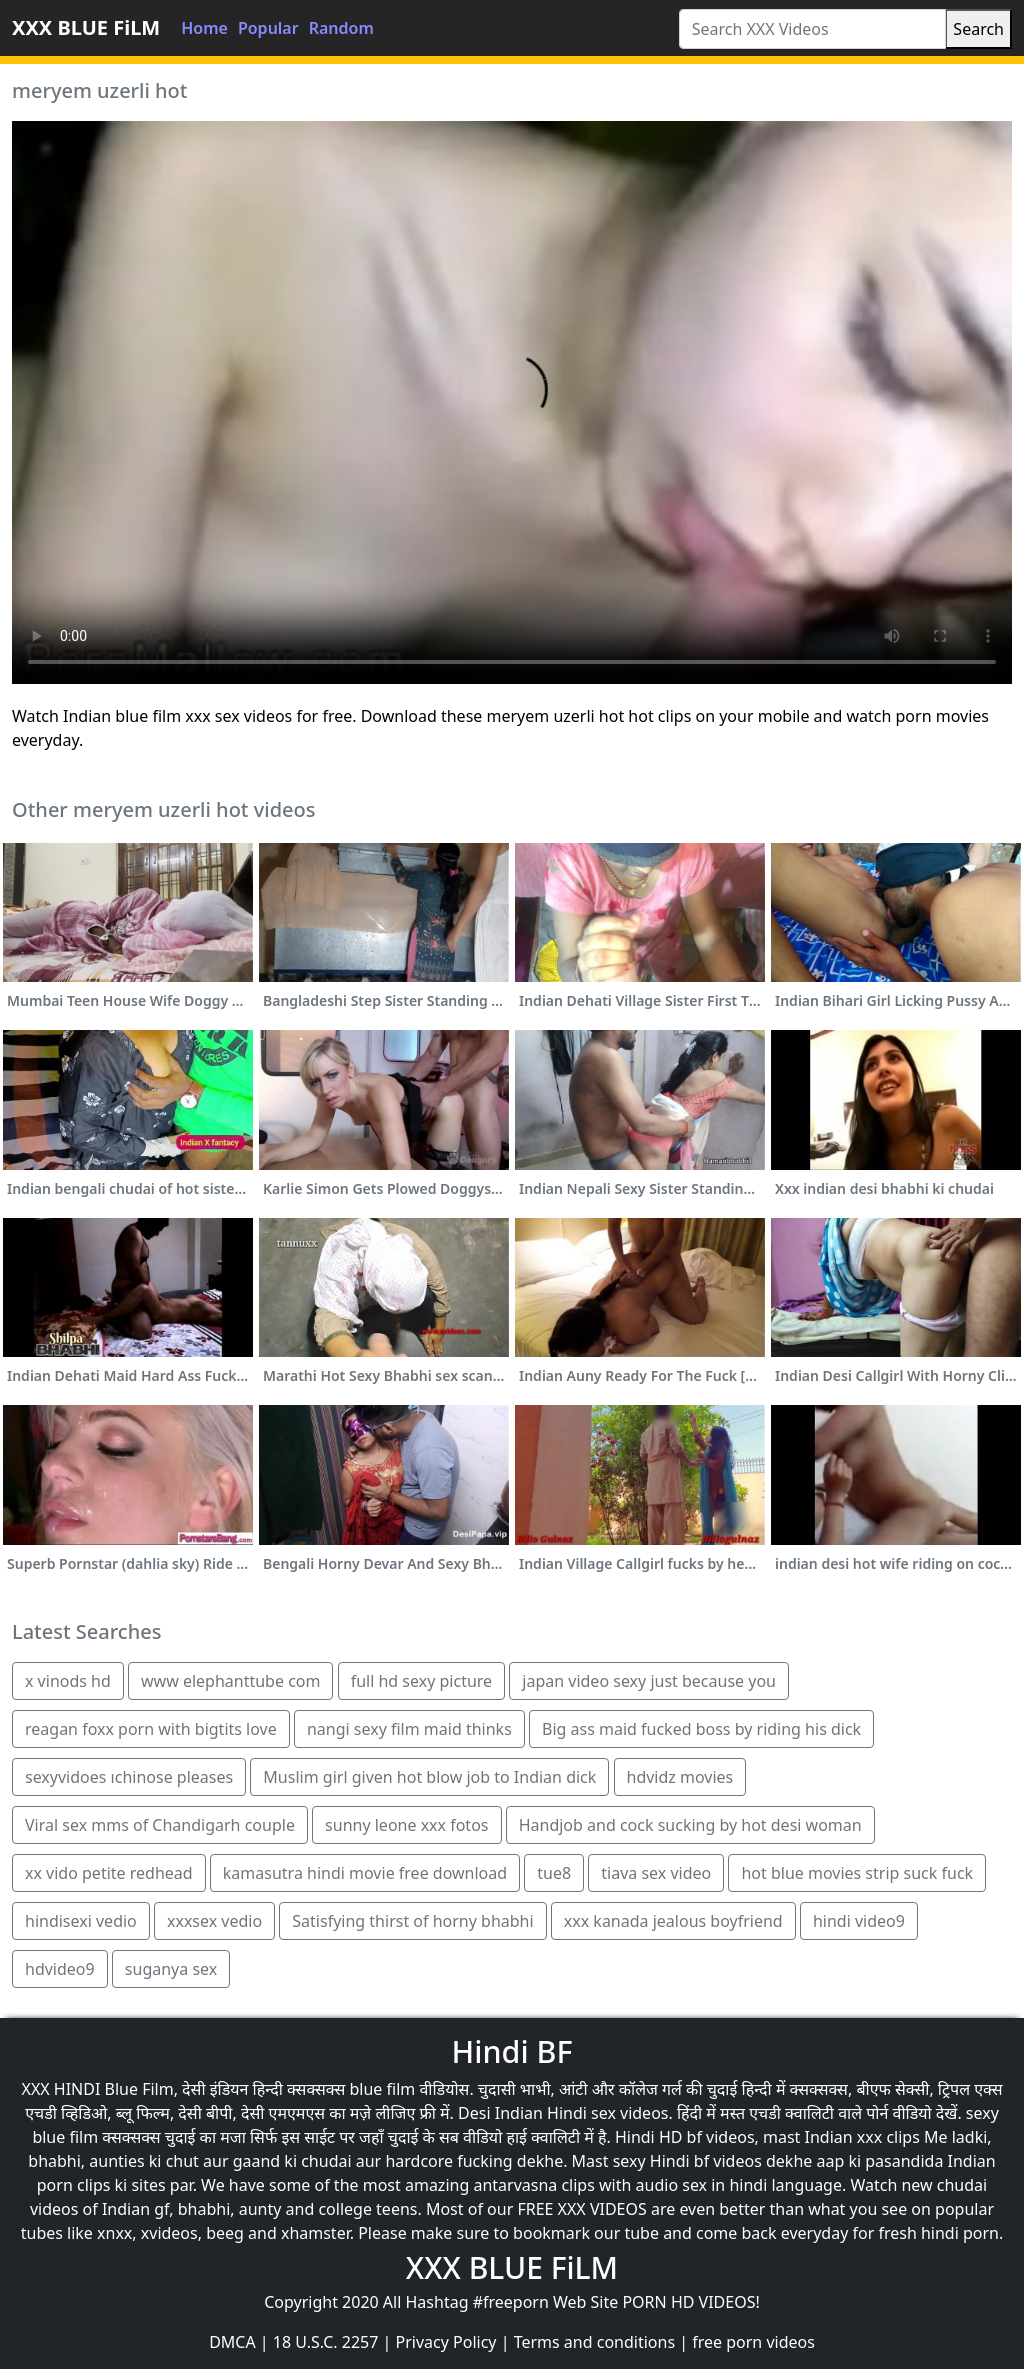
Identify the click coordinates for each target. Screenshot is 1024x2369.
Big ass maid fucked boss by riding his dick (701, 1729)
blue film (382, 2089)
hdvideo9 (60, 1969)
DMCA (232, 2342)
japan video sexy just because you (649, 1681)
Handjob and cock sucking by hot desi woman (690, 1825)
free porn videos (753, 2342)
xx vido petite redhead (109, 1873)
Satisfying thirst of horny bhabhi (412, 1921)
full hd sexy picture (421, 1681)
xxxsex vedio (214, 1921)
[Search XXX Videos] (813, 29)
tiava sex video (656, 1873)
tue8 (554, 1873)
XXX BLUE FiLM (86, 27)
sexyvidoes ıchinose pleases (129, 1777)
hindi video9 (859, 1921)
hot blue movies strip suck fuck (857, 1873)
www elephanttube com (230, 1681)
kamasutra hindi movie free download (365, 1873)
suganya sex (171, 1969)
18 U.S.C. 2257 (326, 2342)
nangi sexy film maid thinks (409, 1729)
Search (978, 29)
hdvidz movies (680, 1777)
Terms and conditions (594, 2342)
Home (204, 28)
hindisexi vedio (81, 1921)
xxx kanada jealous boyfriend (673, 1921)
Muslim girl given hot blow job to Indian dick (429, 1777)
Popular (268, 28)
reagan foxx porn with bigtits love (151, 1729)
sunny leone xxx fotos (406, 1825)
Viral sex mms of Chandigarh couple (160, 1825)
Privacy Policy (446, 2342)
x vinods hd (68, 1681)
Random (341, 28)
